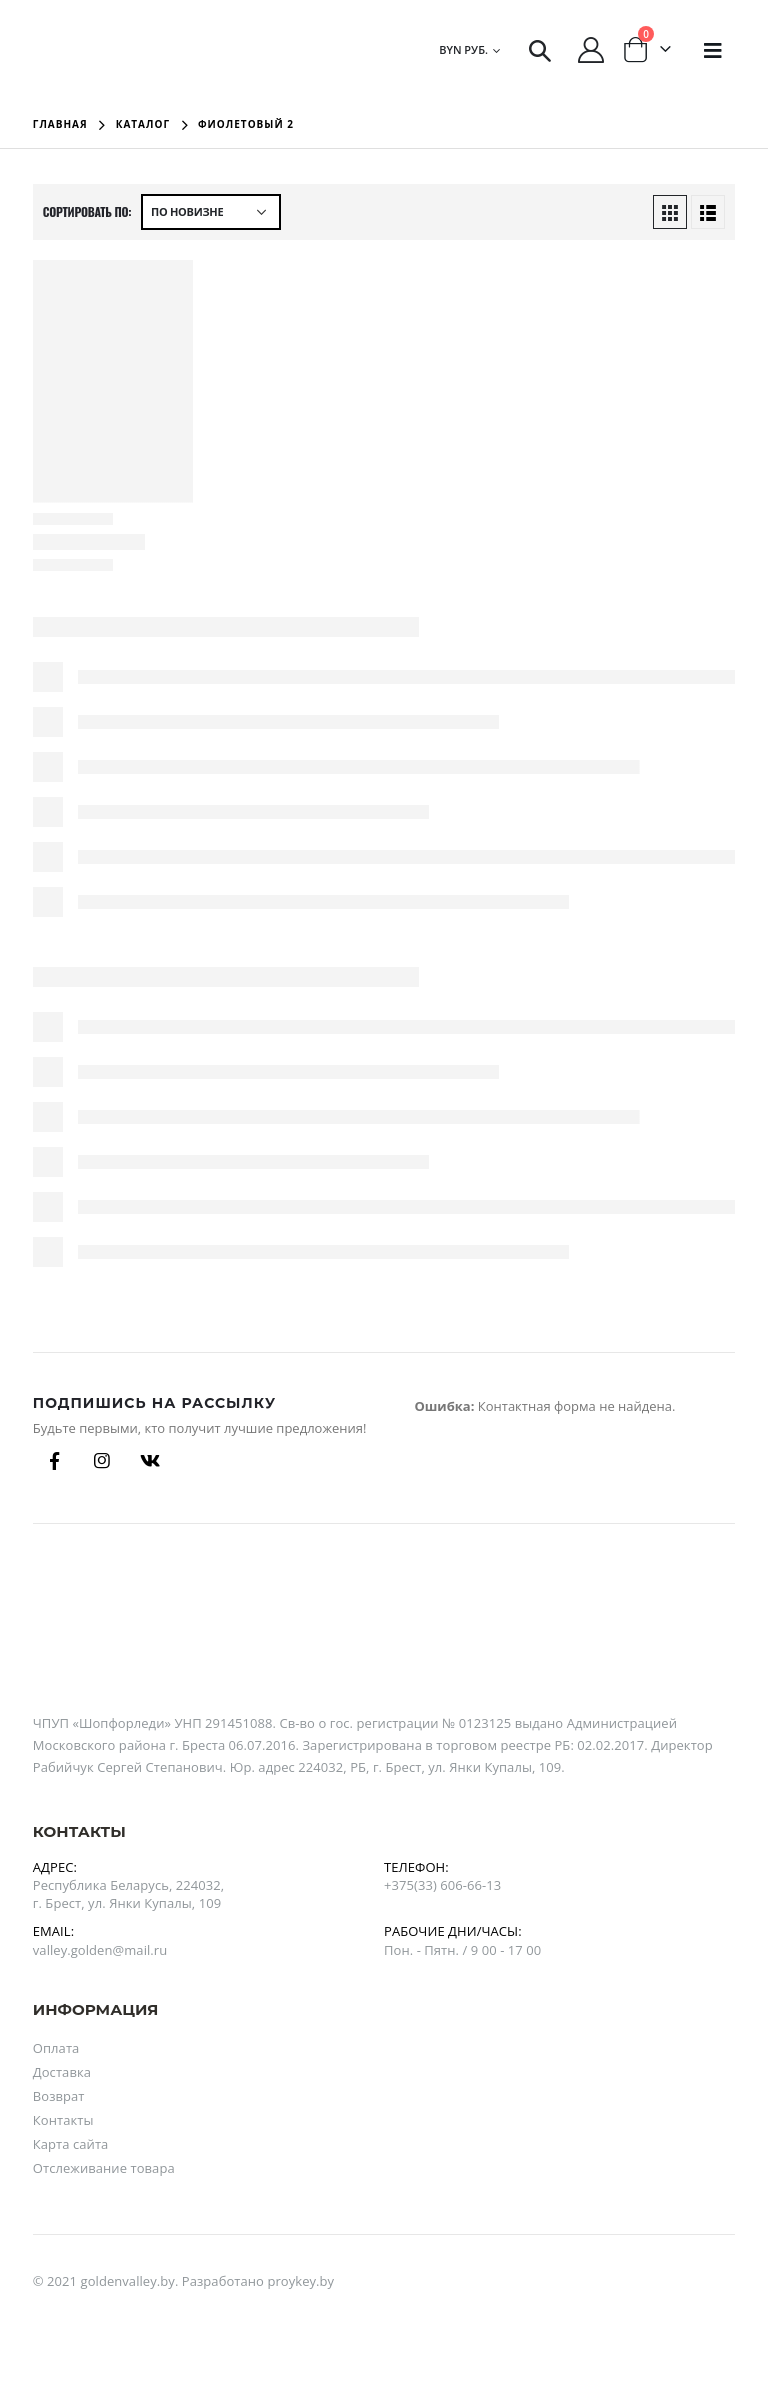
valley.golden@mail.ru (100, 1950)
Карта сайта (71, 2144)
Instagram (102, 1461)
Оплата (56, 2048)
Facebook (55, 1461)
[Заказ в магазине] (211, 212)
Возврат (59, 2096)
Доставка (62, 2072)
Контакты (63, 2120)
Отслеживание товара (104, 2168)
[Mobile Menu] (713, 50)
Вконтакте (150, 1461)
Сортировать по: (87, 211)
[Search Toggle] (539, 50)
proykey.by (300, 2281)
